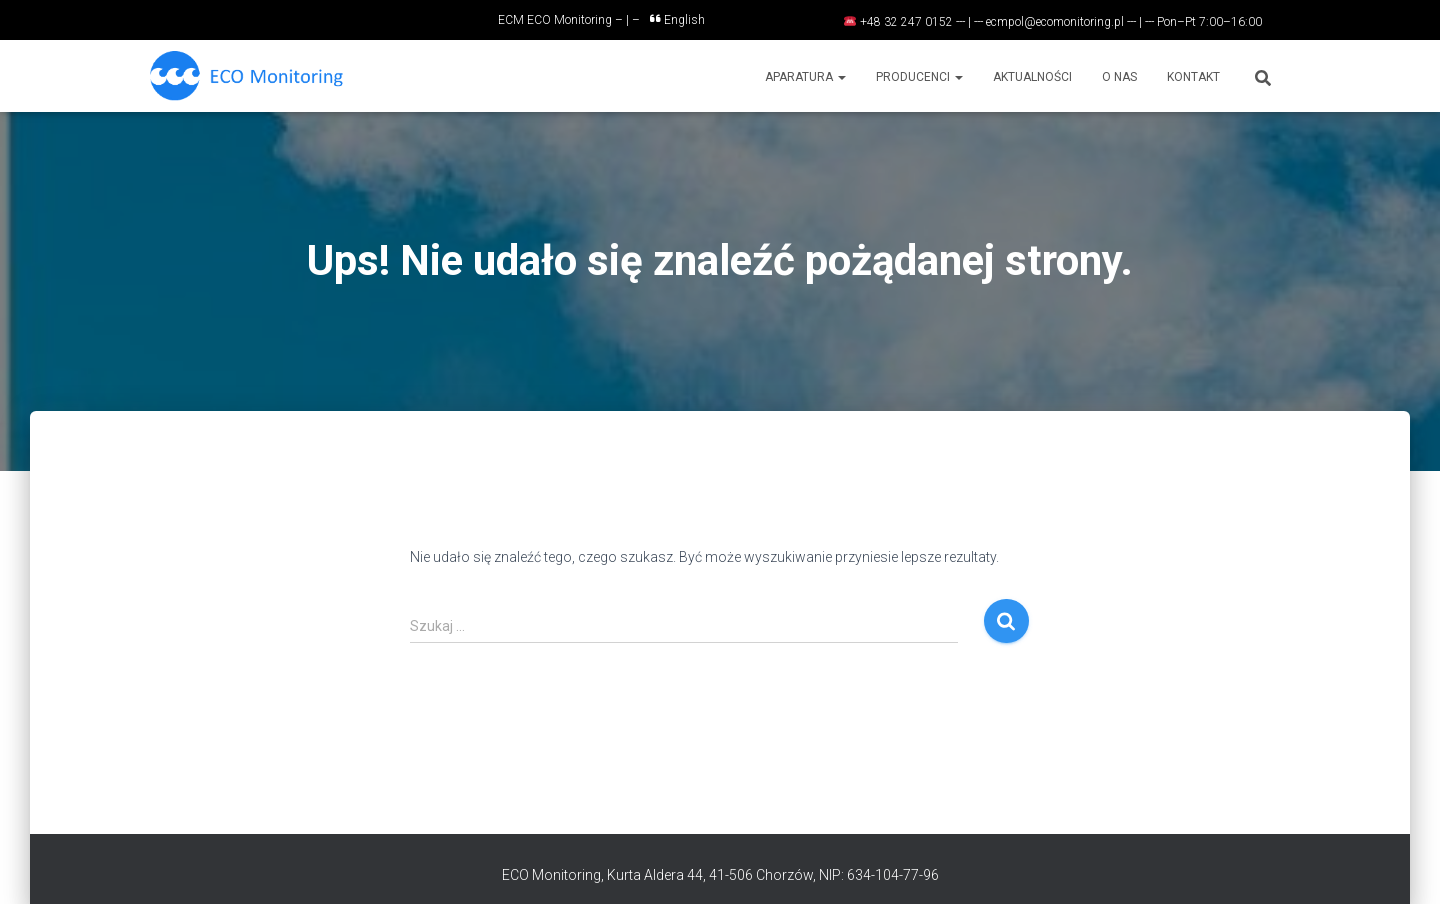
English (677, 20)
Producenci (919, 77)
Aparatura (805, 77)
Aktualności (1032, 77)
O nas (1119, 77)
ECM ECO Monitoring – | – (569, 20)
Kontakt (1193, 77)
